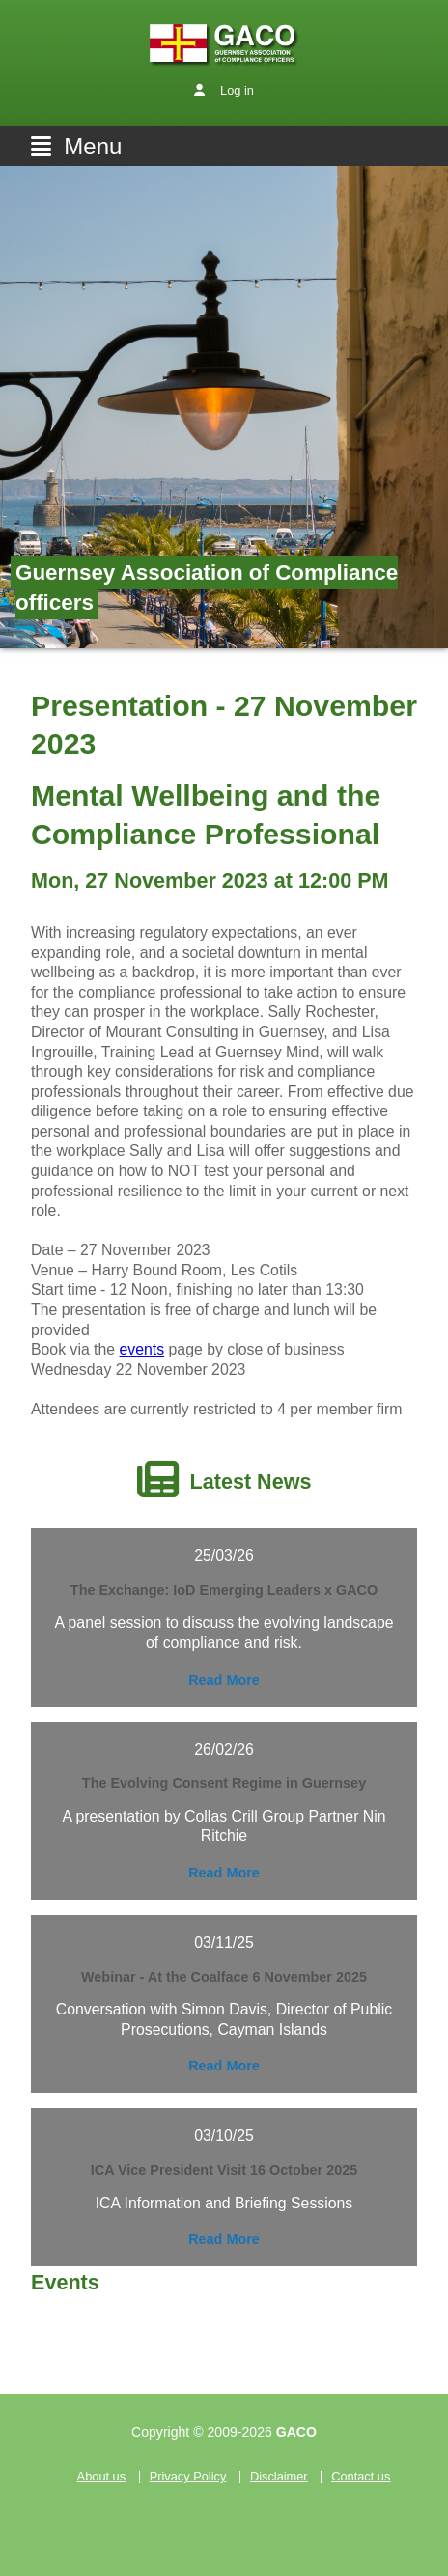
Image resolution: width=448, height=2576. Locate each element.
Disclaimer (279, 2477)
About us (101, 2477)
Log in (237, 90)
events (142, 1349)
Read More (224, 1679)
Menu (76, 146)
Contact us (360, 2477)
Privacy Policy (188, 2477)
